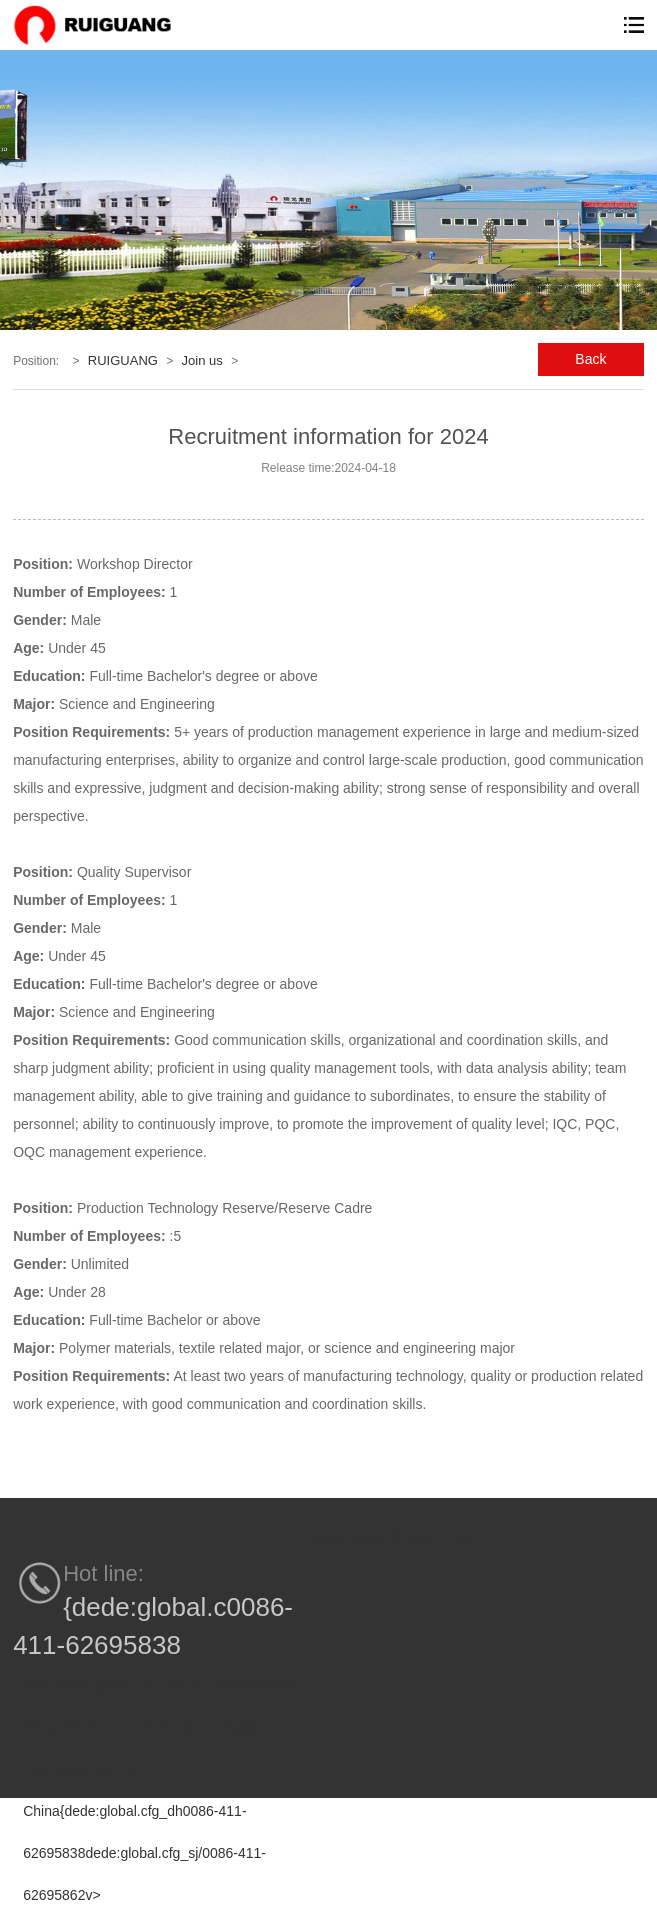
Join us (202, 360)
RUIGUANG (123, 360)
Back (590, 359)
